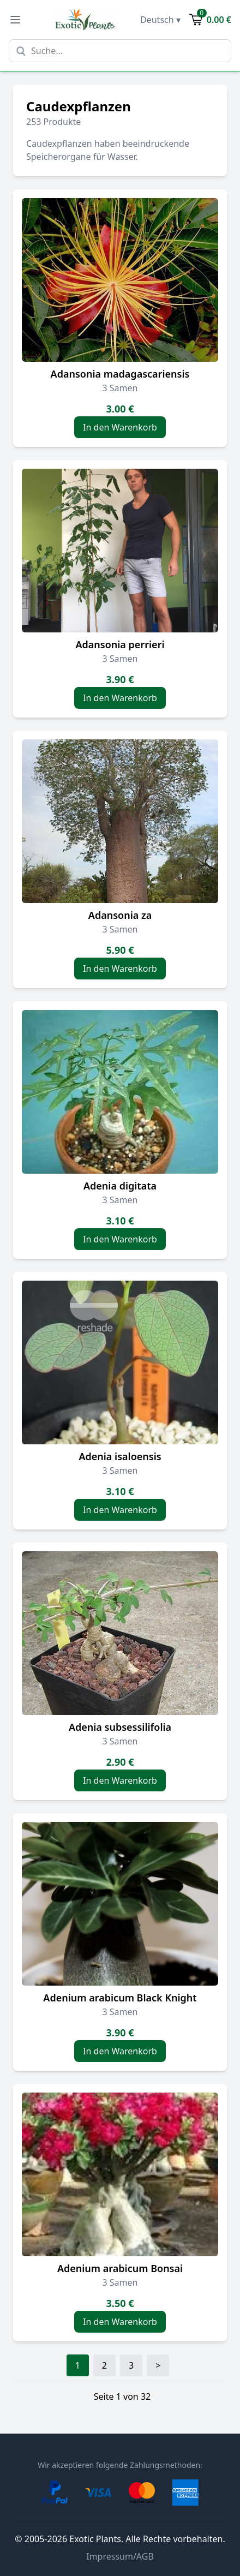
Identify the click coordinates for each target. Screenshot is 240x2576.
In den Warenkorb (120, 427)
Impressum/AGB (120, 2556)
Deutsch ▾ (160, 20)
